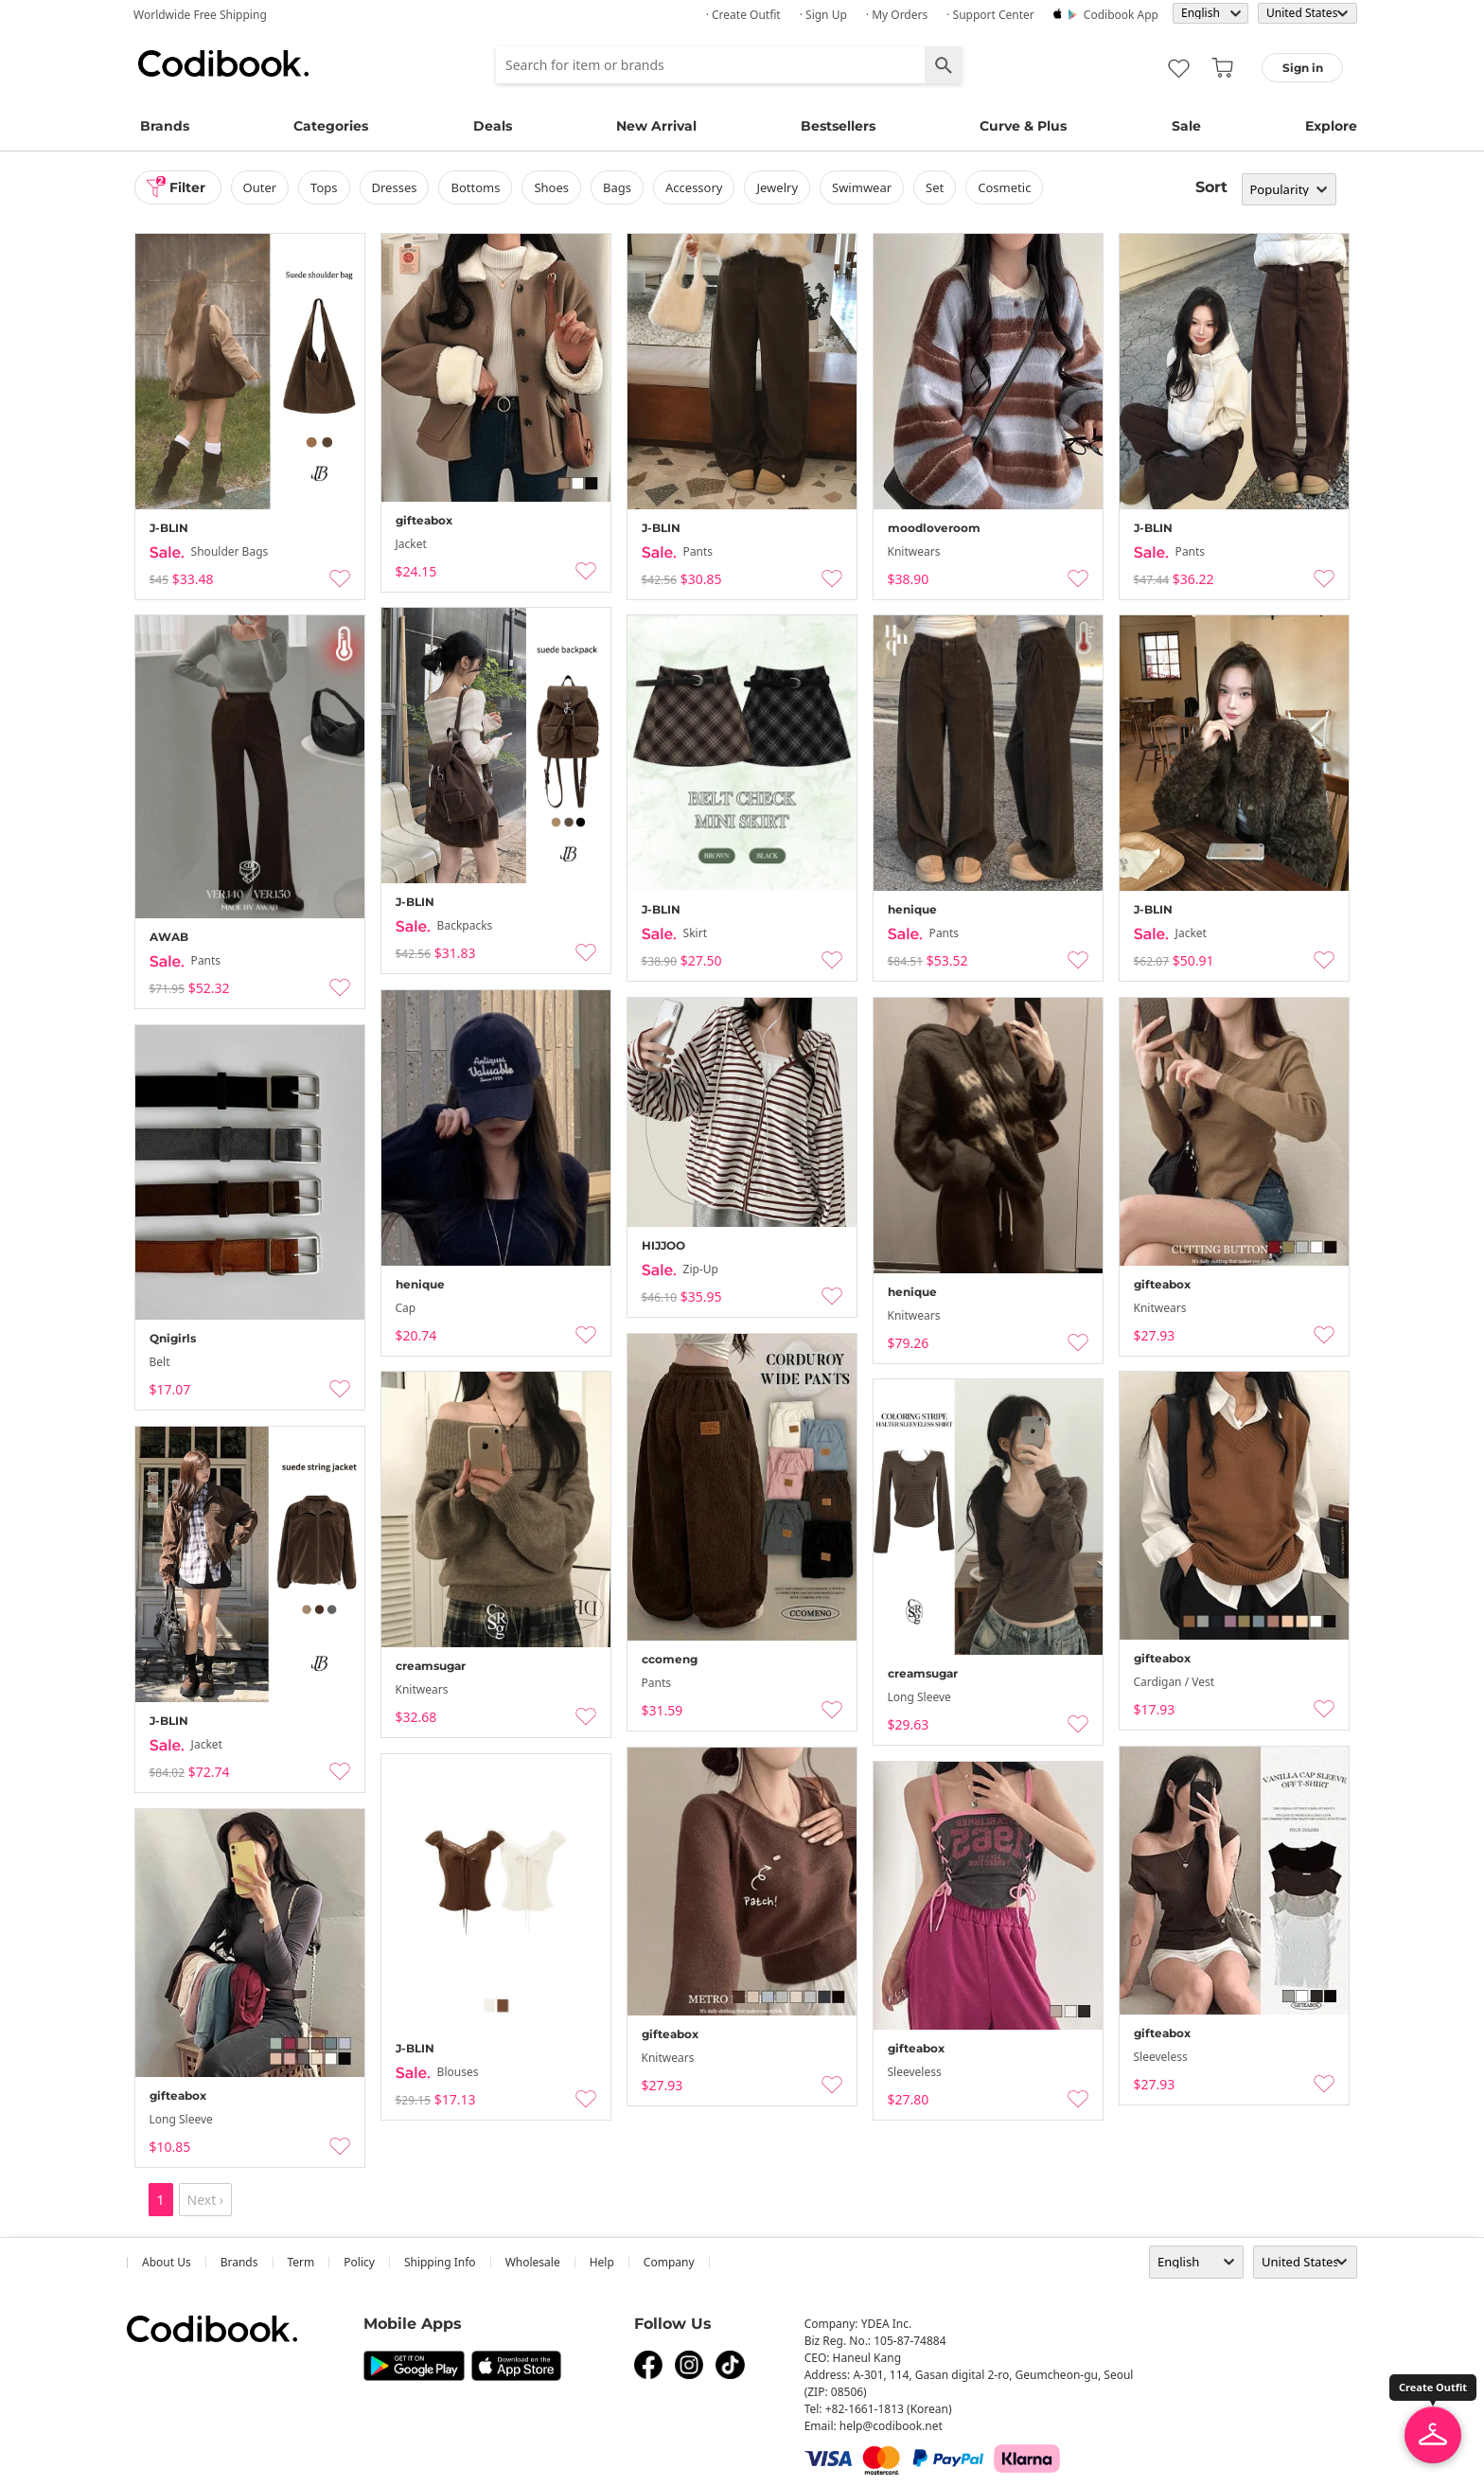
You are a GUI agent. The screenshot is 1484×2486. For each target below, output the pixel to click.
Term (301, 2262)
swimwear (862, 187)
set (935, 187)
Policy (359, 2262)
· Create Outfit (743, 15)
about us (166, 2262)
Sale (1186, 125)
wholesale (532, 2262)
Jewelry (777, 187)
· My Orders (897, 15)
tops (323, 187)
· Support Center (990, 15)
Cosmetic (1004, 187)
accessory (693, 187)
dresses (394, 187)
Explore (1331, 125)
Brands (164, 125)
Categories (330, 125)
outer (260, 187)
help (602, 2262)
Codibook (223, 63)
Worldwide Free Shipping (200, 15)
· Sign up (823, 15)
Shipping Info (440, 2262)
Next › (205, 2200)
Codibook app (1121, 15)
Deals (492, 125)
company (669, 2262)
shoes (551, 187)
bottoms (475, 187)
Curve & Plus (1023, 125)
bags (617, 187)
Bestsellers (838, 125)
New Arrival (656, 125)
